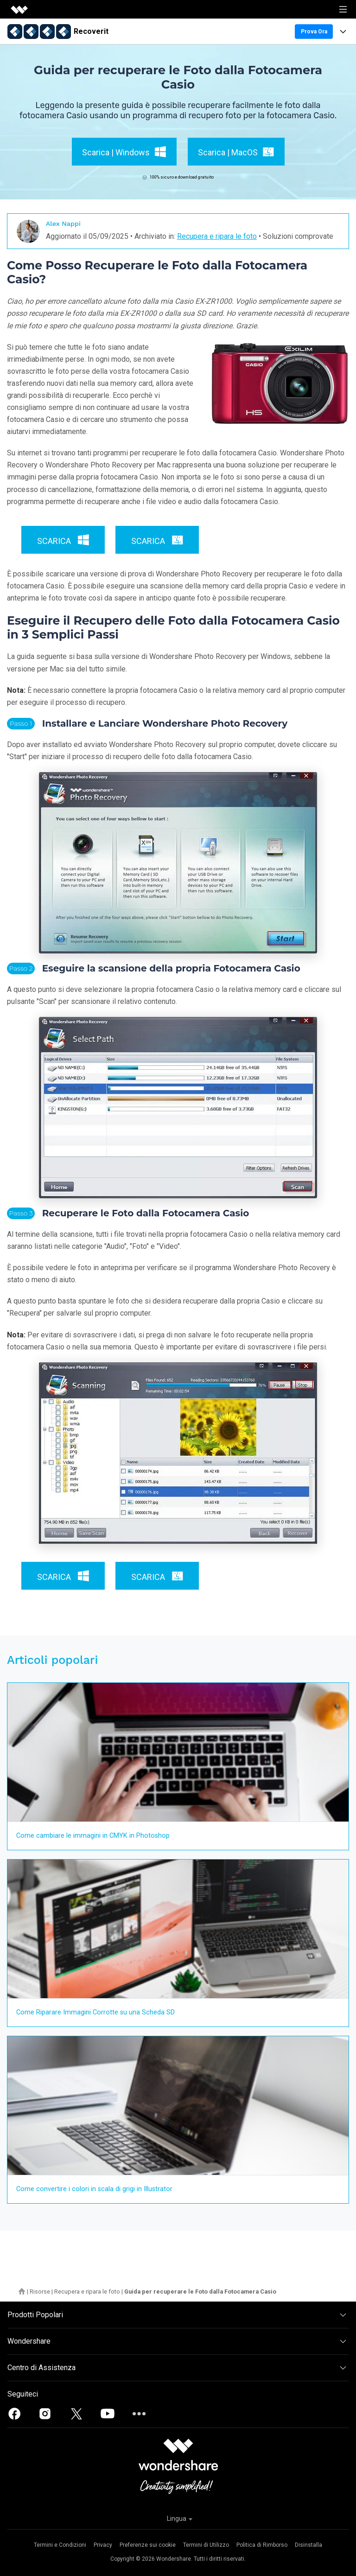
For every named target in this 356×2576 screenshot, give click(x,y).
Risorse (40, 2291)
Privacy (103, 2545)
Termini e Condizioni (60, 2545)
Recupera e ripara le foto (217, 236)
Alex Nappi (63, 223)
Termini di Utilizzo (206, 2545)
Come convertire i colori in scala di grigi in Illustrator (94, 2189)
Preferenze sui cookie (148, 2545)
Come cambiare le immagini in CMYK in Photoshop (93, 1836)
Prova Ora (314, 31)
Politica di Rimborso (261, 2545)
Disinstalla (308, 2545)
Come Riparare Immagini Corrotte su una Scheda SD (95, 2012)
